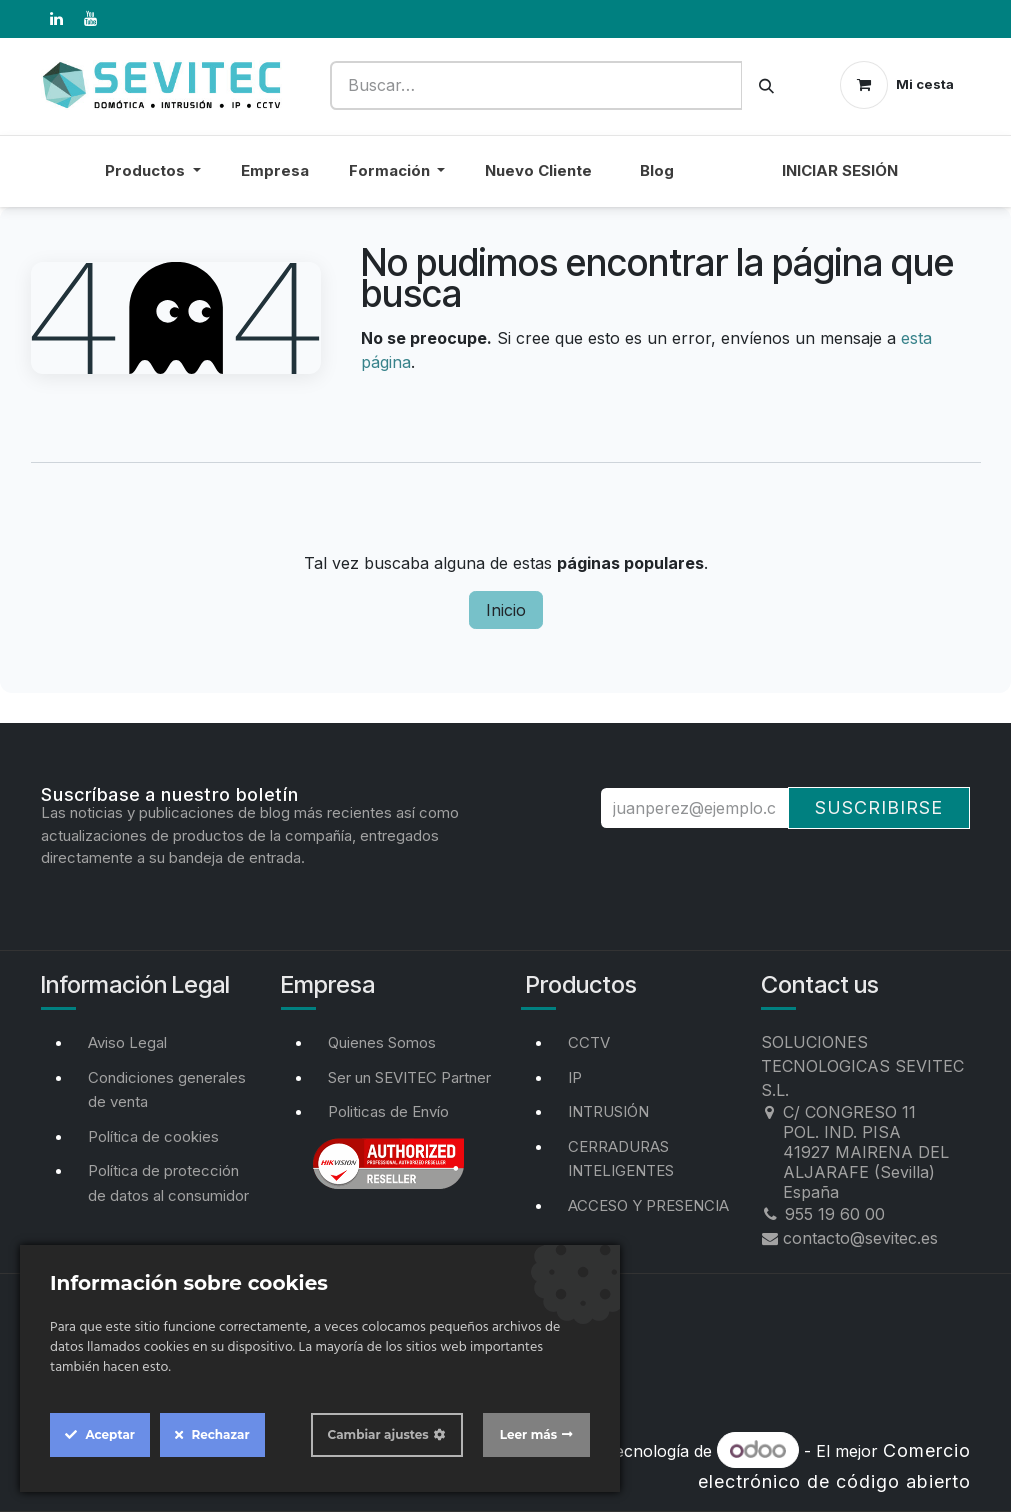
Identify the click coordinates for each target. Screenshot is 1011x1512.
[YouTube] (91, 19)
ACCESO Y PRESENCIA (648, 1205)
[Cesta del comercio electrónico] (897, 85)
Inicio (506, 610)
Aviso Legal (127, 1042)
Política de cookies (153, 1136)
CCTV (589, 1042)
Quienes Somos (382, 1042)
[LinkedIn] (57, 19)
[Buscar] (766, 85)
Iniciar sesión (840, 170)
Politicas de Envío (388, 1111)
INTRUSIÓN (608, 1111)
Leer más (528, 1434)
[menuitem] (728, 183)
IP (575, 1077)
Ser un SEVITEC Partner (409, 1077)
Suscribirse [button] (879, 807)
